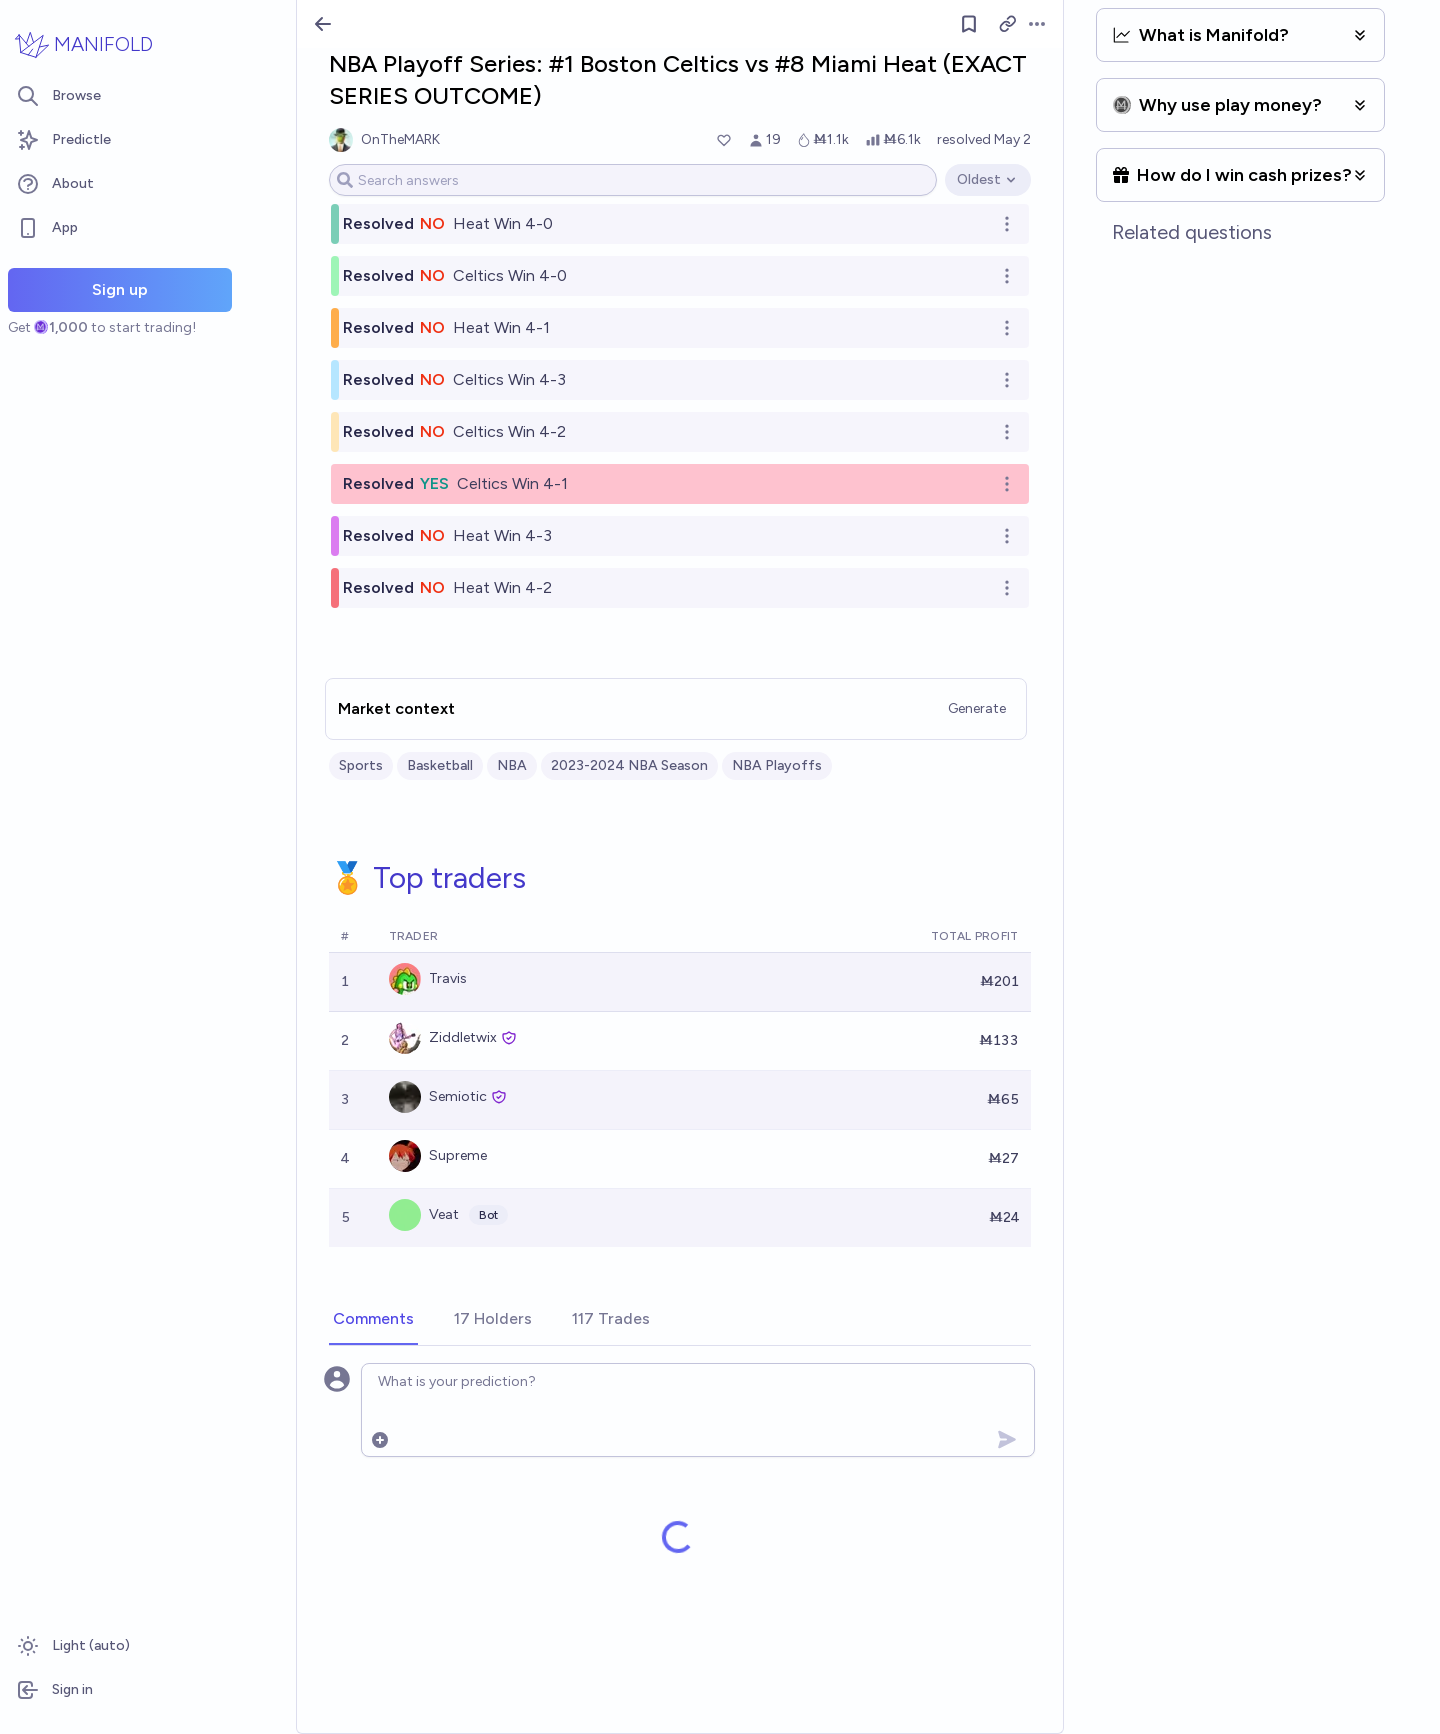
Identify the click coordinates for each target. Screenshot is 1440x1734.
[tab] (373, 1320)
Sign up (120, 289)
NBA (512, 765)
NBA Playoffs (777, 765)
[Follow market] (969, 24)
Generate (977, 708)
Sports (361, 765)
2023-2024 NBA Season (629, 765)
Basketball (440, 765)
